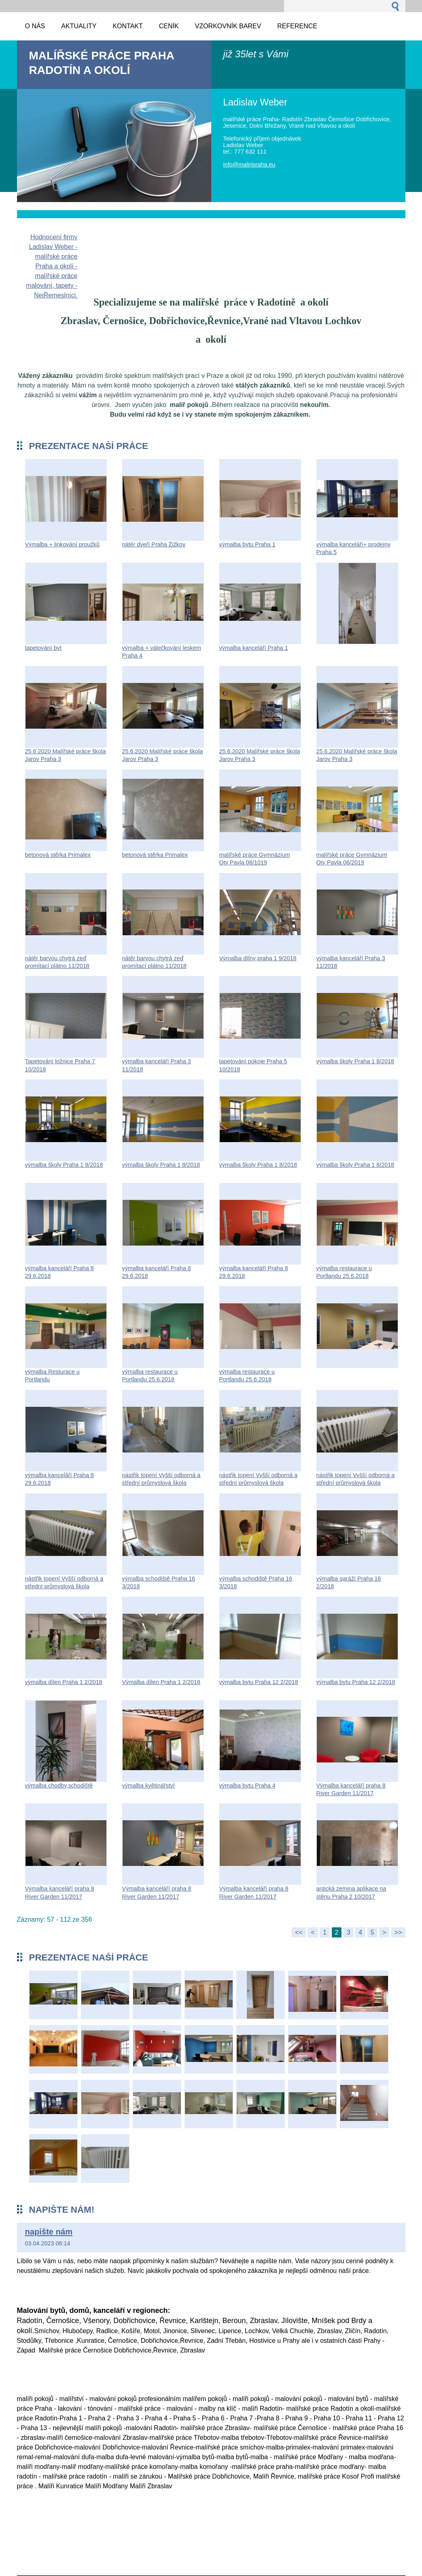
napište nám (49, 2231)
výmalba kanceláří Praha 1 (253, 648)
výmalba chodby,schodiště (59, 1785)
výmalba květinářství (148, 1785)
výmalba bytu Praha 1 (247, 544)
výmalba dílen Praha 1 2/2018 (63, 1682)
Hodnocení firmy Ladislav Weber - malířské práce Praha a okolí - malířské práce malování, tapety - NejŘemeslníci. (51, 266)
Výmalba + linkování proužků (62, 544)
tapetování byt (43, 648)
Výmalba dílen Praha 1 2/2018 (161, 1682)
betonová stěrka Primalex (58, 855)
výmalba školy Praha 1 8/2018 (355, 1061)
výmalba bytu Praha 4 (247, 1785)
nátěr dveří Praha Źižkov (154, 544)
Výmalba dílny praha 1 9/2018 (258, 958)
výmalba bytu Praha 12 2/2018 (258, 1682)
